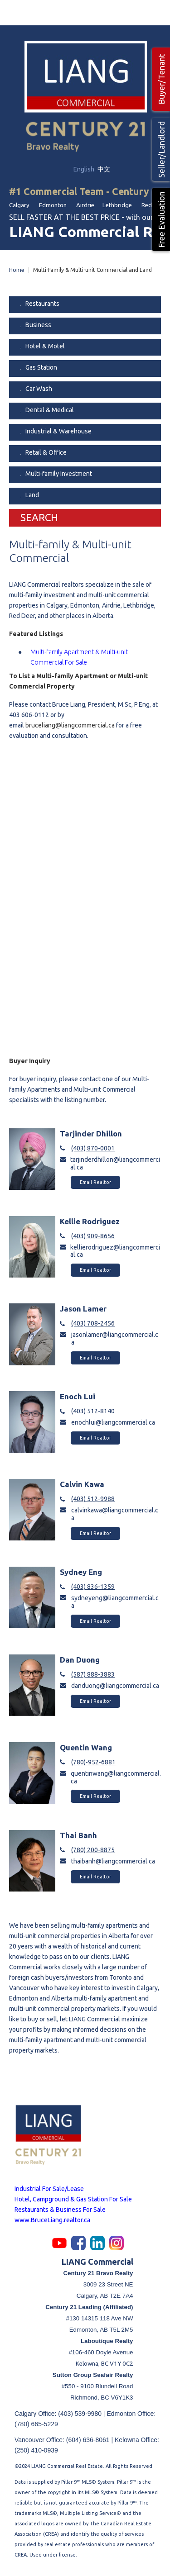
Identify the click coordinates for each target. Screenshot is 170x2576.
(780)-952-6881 (93, 1762)
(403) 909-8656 (93, 1236)
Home (16, 270)
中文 (103, 169)
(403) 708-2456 (93, 1323)
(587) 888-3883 (93, 1674)
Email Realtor (95, 1182)
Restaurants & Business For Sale (60, 2209)
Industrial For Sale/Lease (49, 2188)
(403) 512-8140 (93, 1411)
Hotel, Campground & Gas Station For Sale (73, 2199)
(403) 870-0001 (93, 1148)
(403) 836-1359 (93, 1586)
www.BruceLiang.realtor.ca (52, 2220)
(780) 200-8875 (93, 1850)
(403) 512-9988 (93, 1498)
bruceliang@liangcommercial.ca (70, 725)
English (84, 169)
